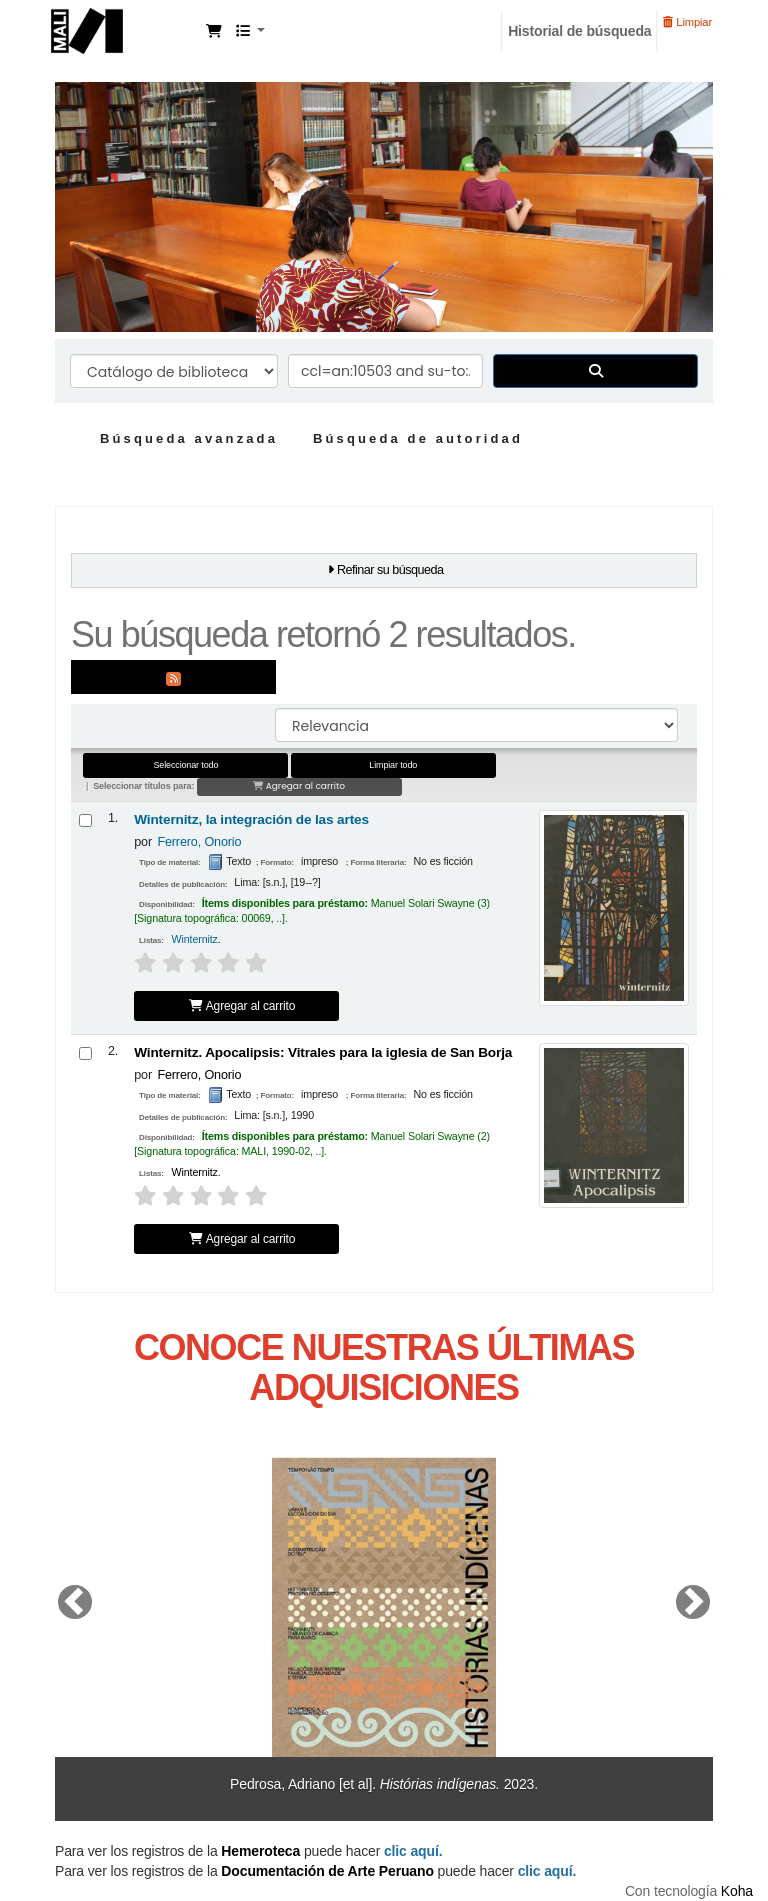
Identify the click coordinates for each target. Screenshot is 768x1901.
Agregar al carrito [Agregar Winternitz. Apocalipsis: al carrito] (241, 1239)
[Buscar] (595, 371)
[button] (214, 31)
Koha (737, 1891)
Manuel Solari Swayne (126, 28)
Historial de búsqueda (579, 31)
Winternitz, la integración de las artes (251, 819)
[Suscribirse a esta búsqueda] (173, 677)
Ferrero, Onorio (199, 842)
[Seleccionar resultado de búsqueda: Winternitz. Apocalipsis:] (85, 1053)
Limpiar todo (393, 765)
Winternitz (195, 939)
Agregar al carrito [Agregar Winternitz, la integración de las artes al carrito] (241, 1006)
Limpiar (687, 22)
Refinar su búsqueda (390, 570)
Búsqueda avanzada (189, 438)
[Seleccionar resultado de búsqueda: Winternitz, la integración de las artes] (85, 820)
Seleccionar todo (185, 765)
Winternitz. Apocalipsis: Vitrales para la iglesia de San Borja (323, 1052)
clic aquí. (547, 1871)
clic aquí (411, 1851)
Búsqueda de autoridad (418, 438)
